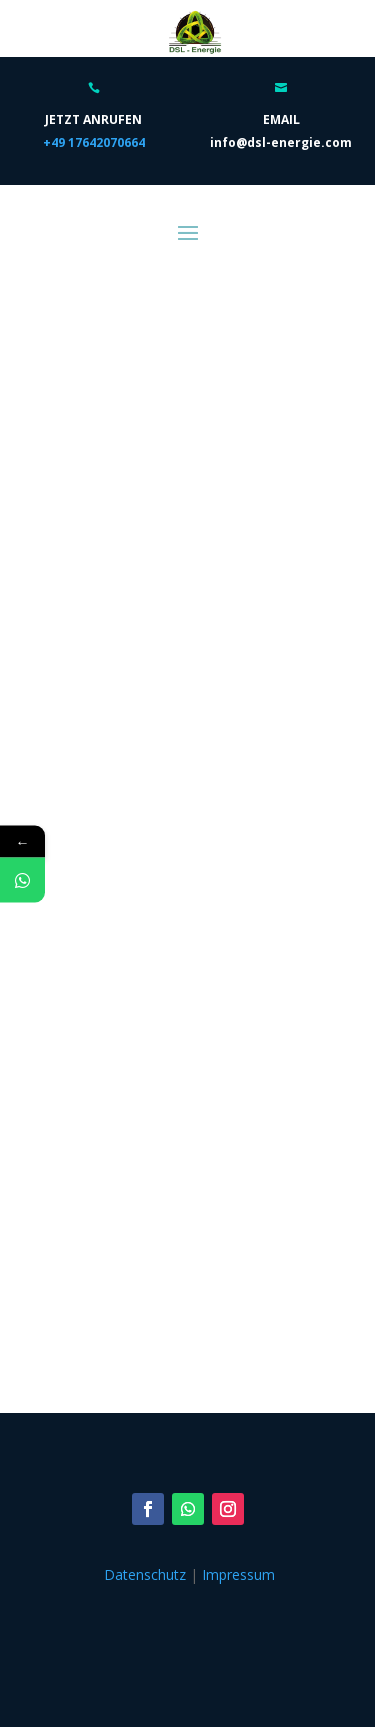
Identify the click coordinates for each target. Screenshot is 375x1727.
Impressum (238, 1574)
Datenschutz (145, 1574)
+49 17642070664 (94, 142)
